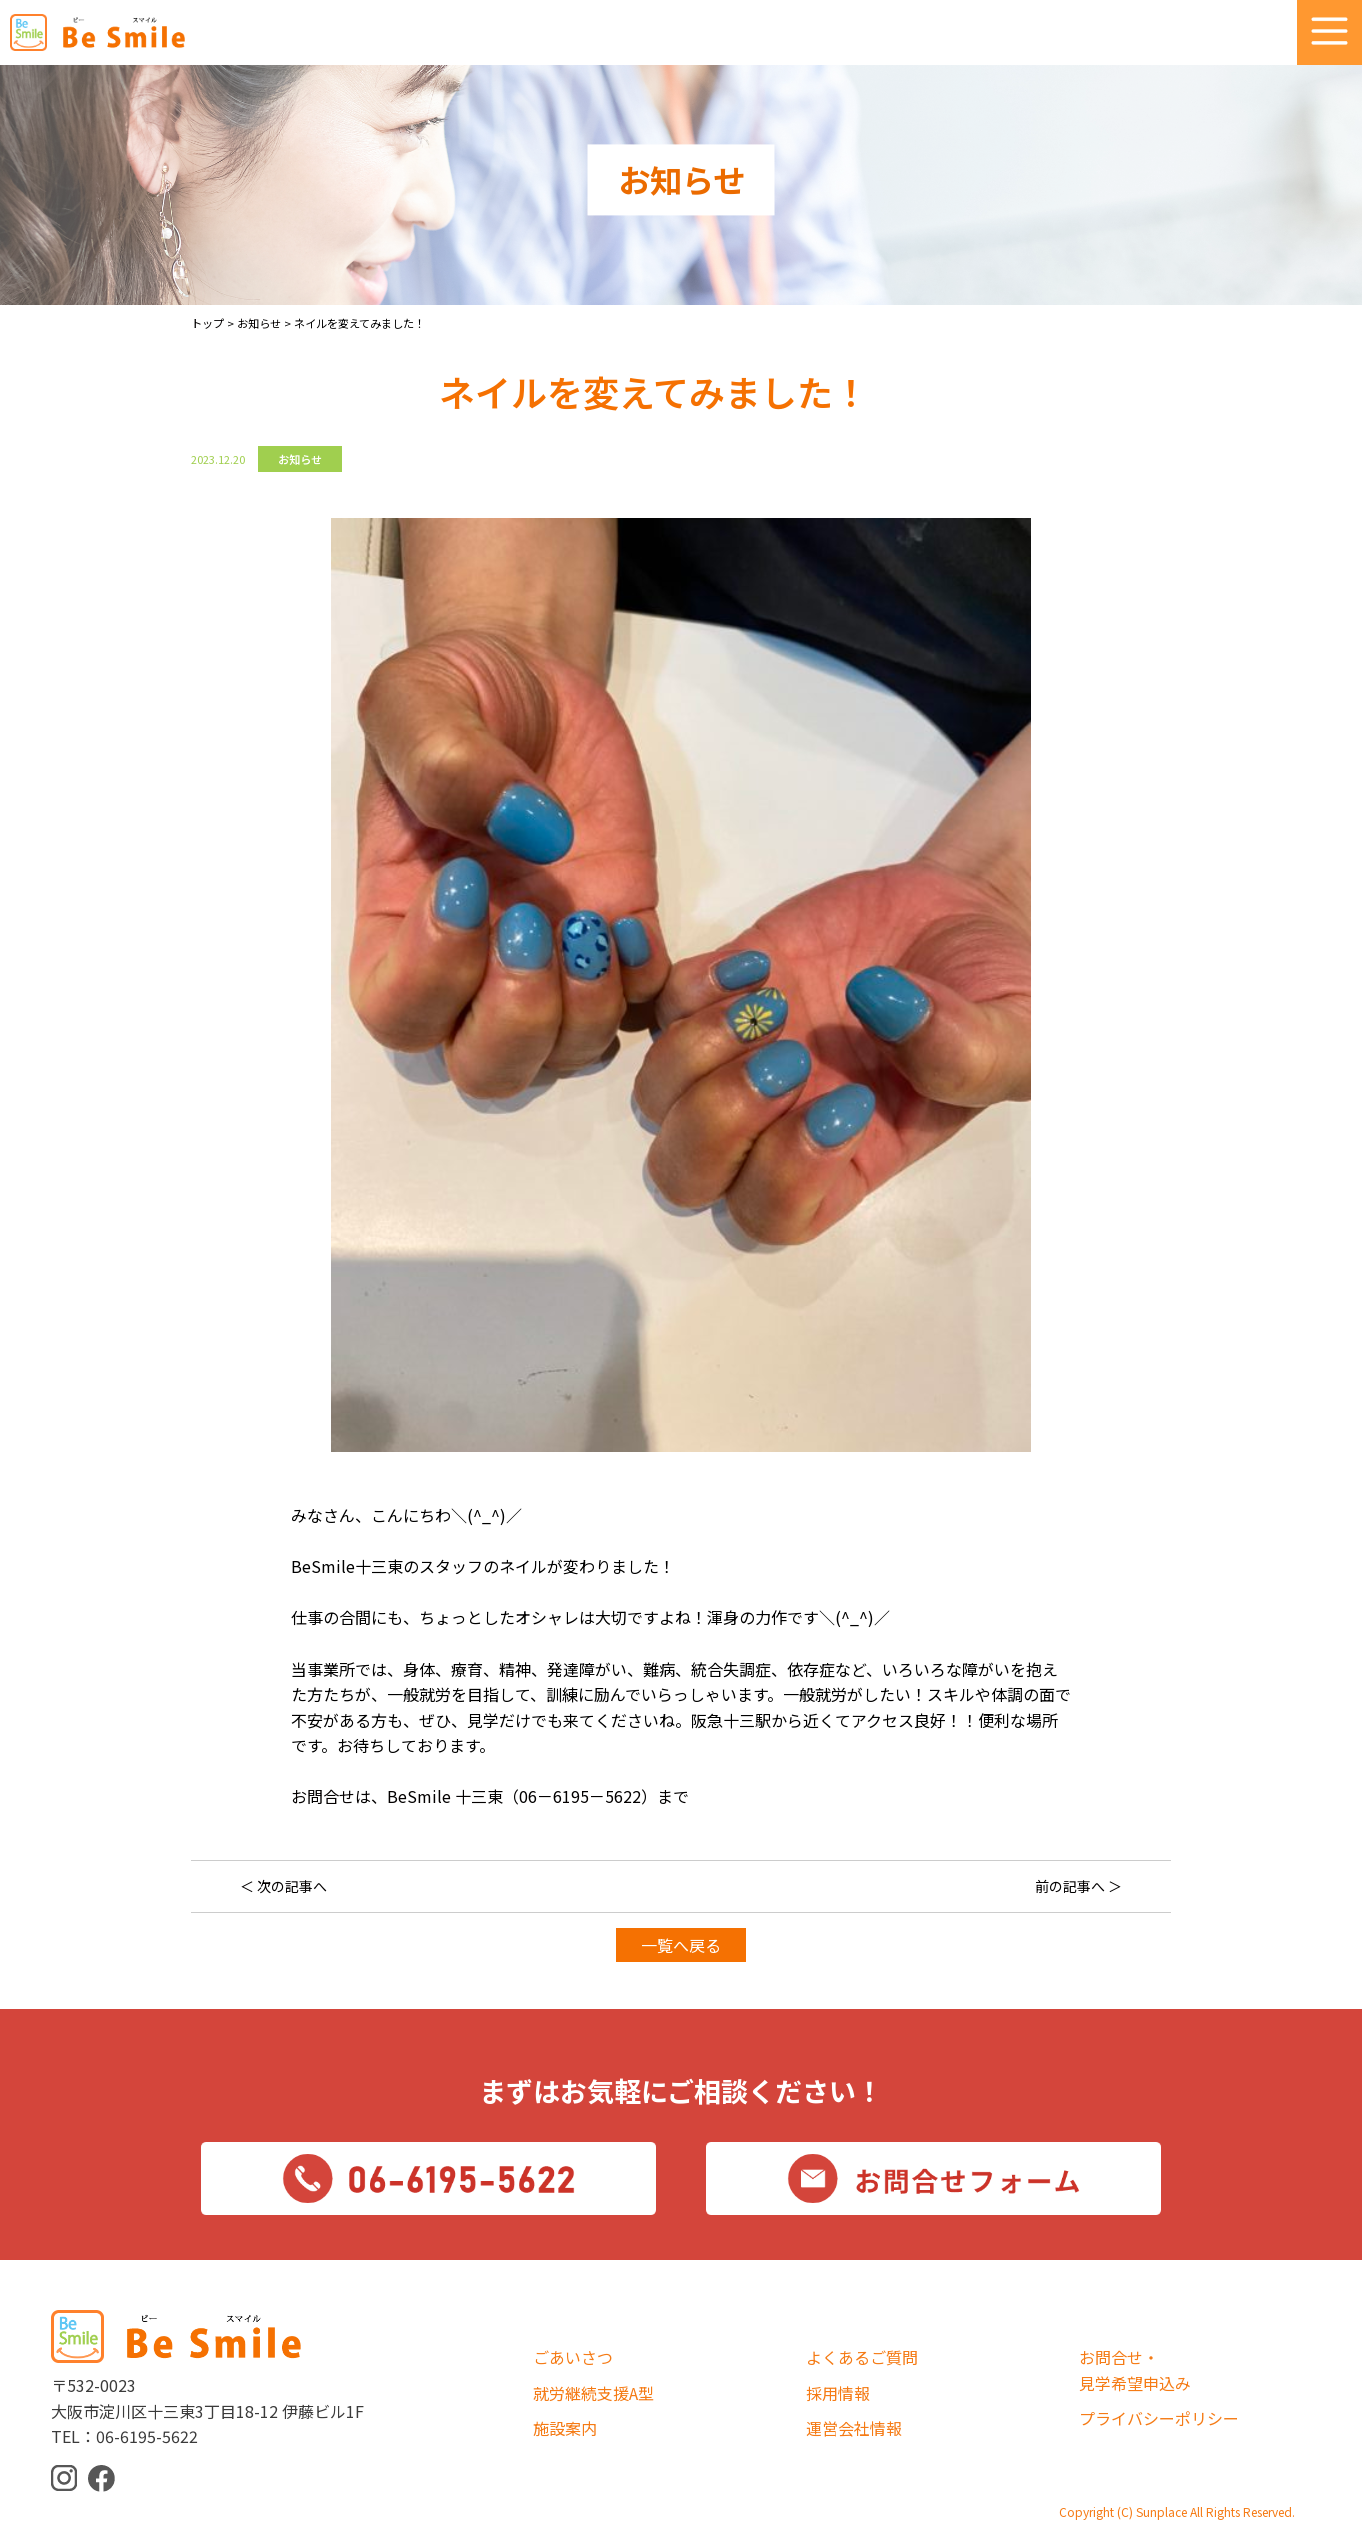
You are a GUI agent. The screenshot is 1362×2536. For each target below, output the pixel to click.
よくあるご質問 (862, 2357)
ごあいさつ (573, 2357)
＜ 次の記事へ (283, 1886)
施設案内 (565, 2428)
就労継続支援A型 (593, 2393)
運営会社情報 (854, 2428)
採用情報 (838, 2393)
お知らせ (300, 459)
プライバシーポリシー (1159, 2418)
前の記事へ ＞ (1078, 1886)
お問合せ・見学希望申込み (1135, 2370)
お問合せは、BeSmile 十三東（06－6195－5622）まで (490, 1796)
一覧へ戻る (681, 1945)
